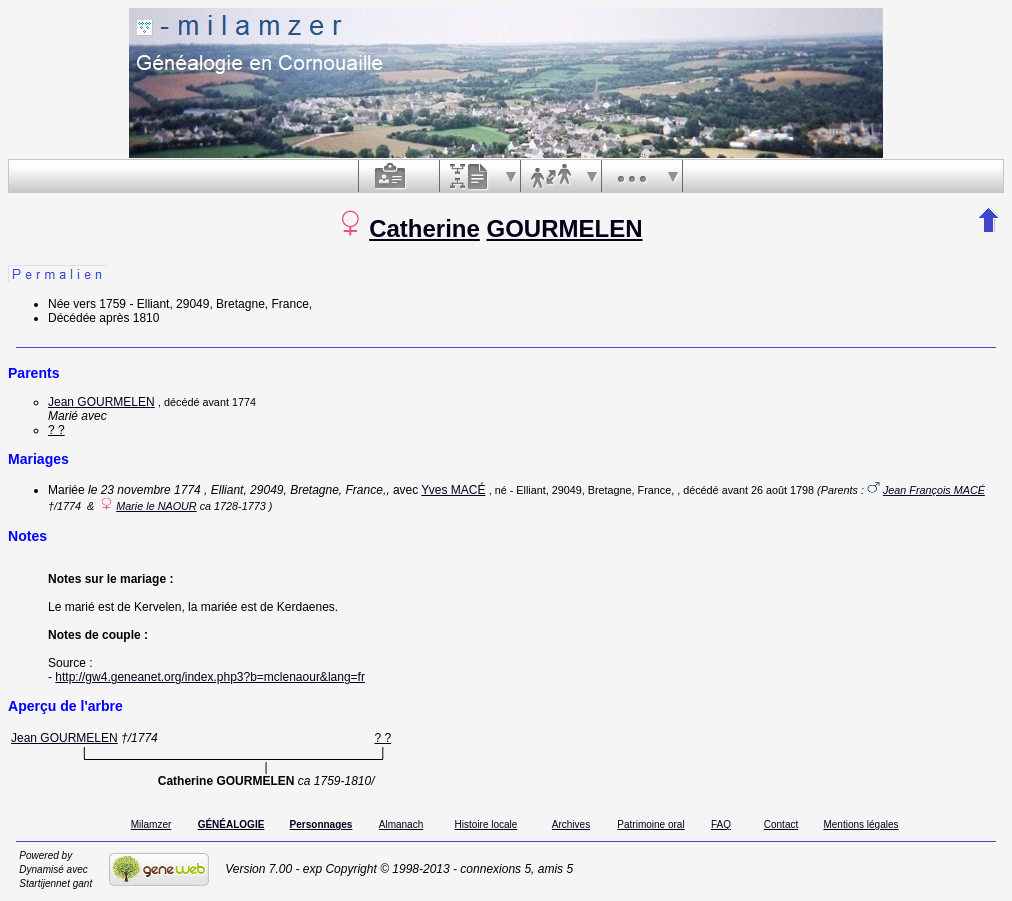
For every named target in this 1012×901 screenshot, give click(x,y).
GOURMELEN (565, 228)
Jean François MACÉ (934, 490)
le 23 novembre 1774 (144, 490)
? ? (56, 430)
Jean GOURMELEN (101, 402)
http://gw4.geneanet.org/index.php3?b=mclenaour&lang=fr (210, 677)
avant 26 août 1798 (768, 490)
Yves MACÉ (453, 490)
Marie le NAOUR (156, 506)
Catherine (424, 228)
